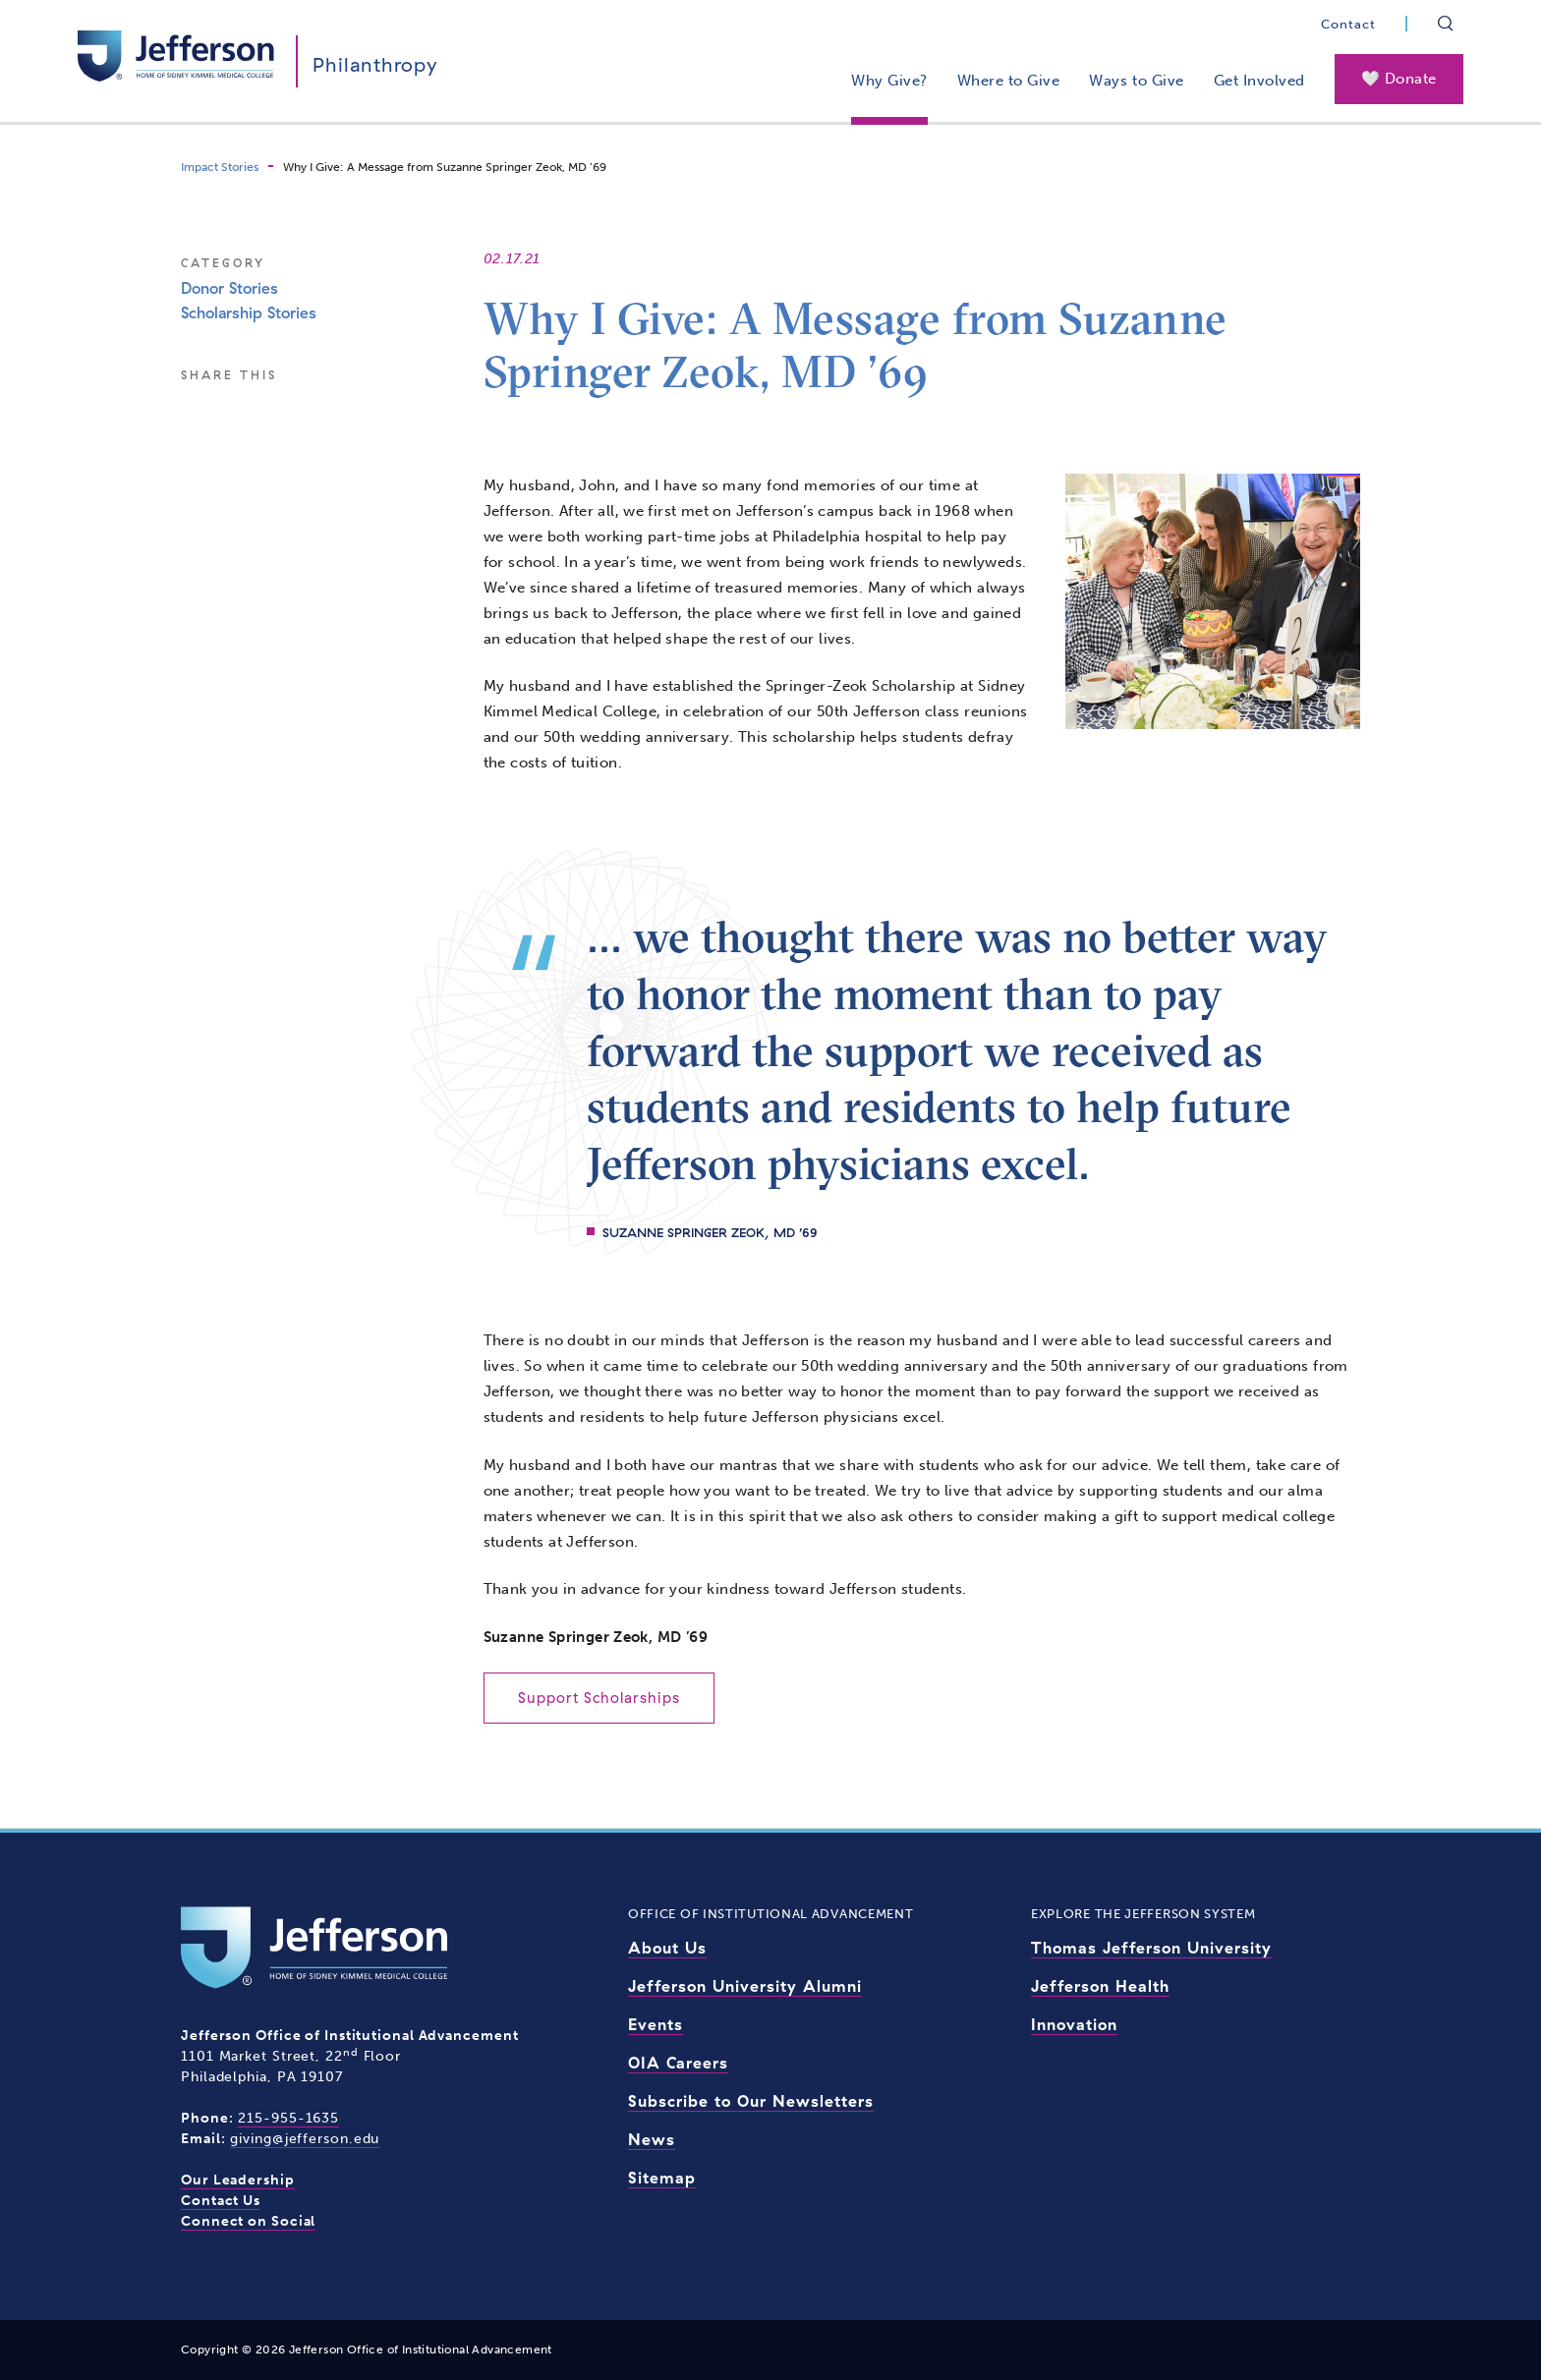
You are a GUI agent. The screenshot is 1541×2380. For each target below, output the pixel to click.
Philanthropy (375, 64)
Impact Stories (219, 167)
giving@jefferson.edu (304, 2138)
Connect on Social (248, 2221)
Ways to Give (1136, 80)
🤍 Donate (1399, 78)
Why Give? (889, 80)
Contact (1348, 24)
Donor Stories (229, 288)
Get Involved (1259, 80)
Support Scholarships (599, 1697)
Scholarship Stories (248, 312)
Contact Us (220, 2200)
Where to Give (1008, 80)
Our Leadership (238, 2180)
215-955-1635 (288, 2118)
